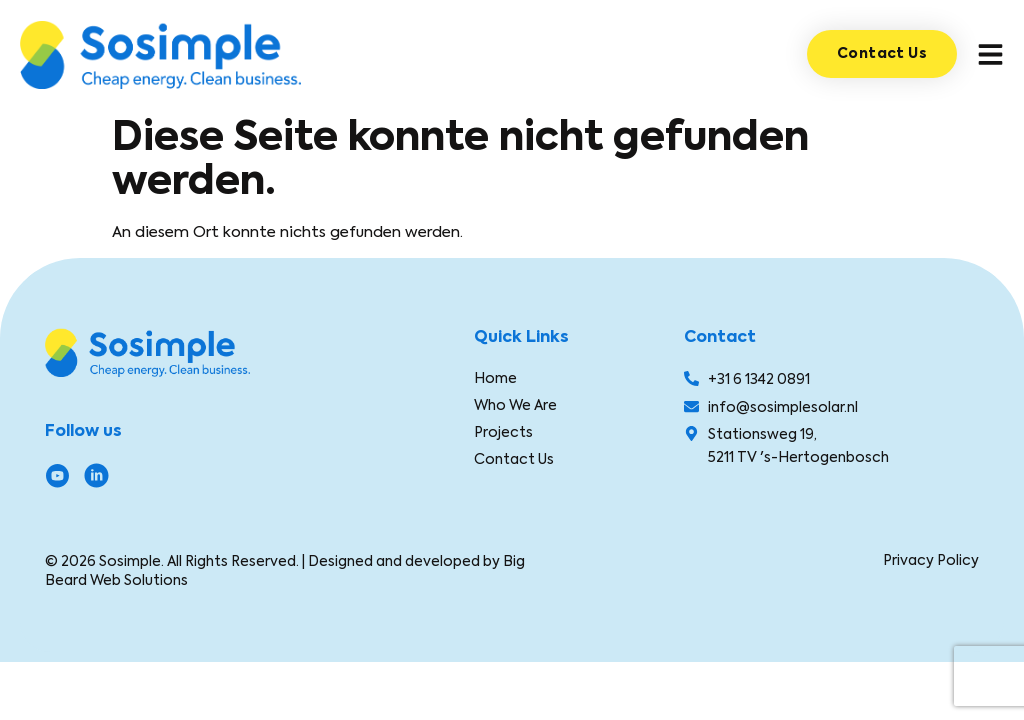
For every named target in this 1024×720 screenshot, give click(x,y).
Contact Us (514, 459)
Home (495, 378)
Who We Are (515, 405)
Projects (503, 432)
